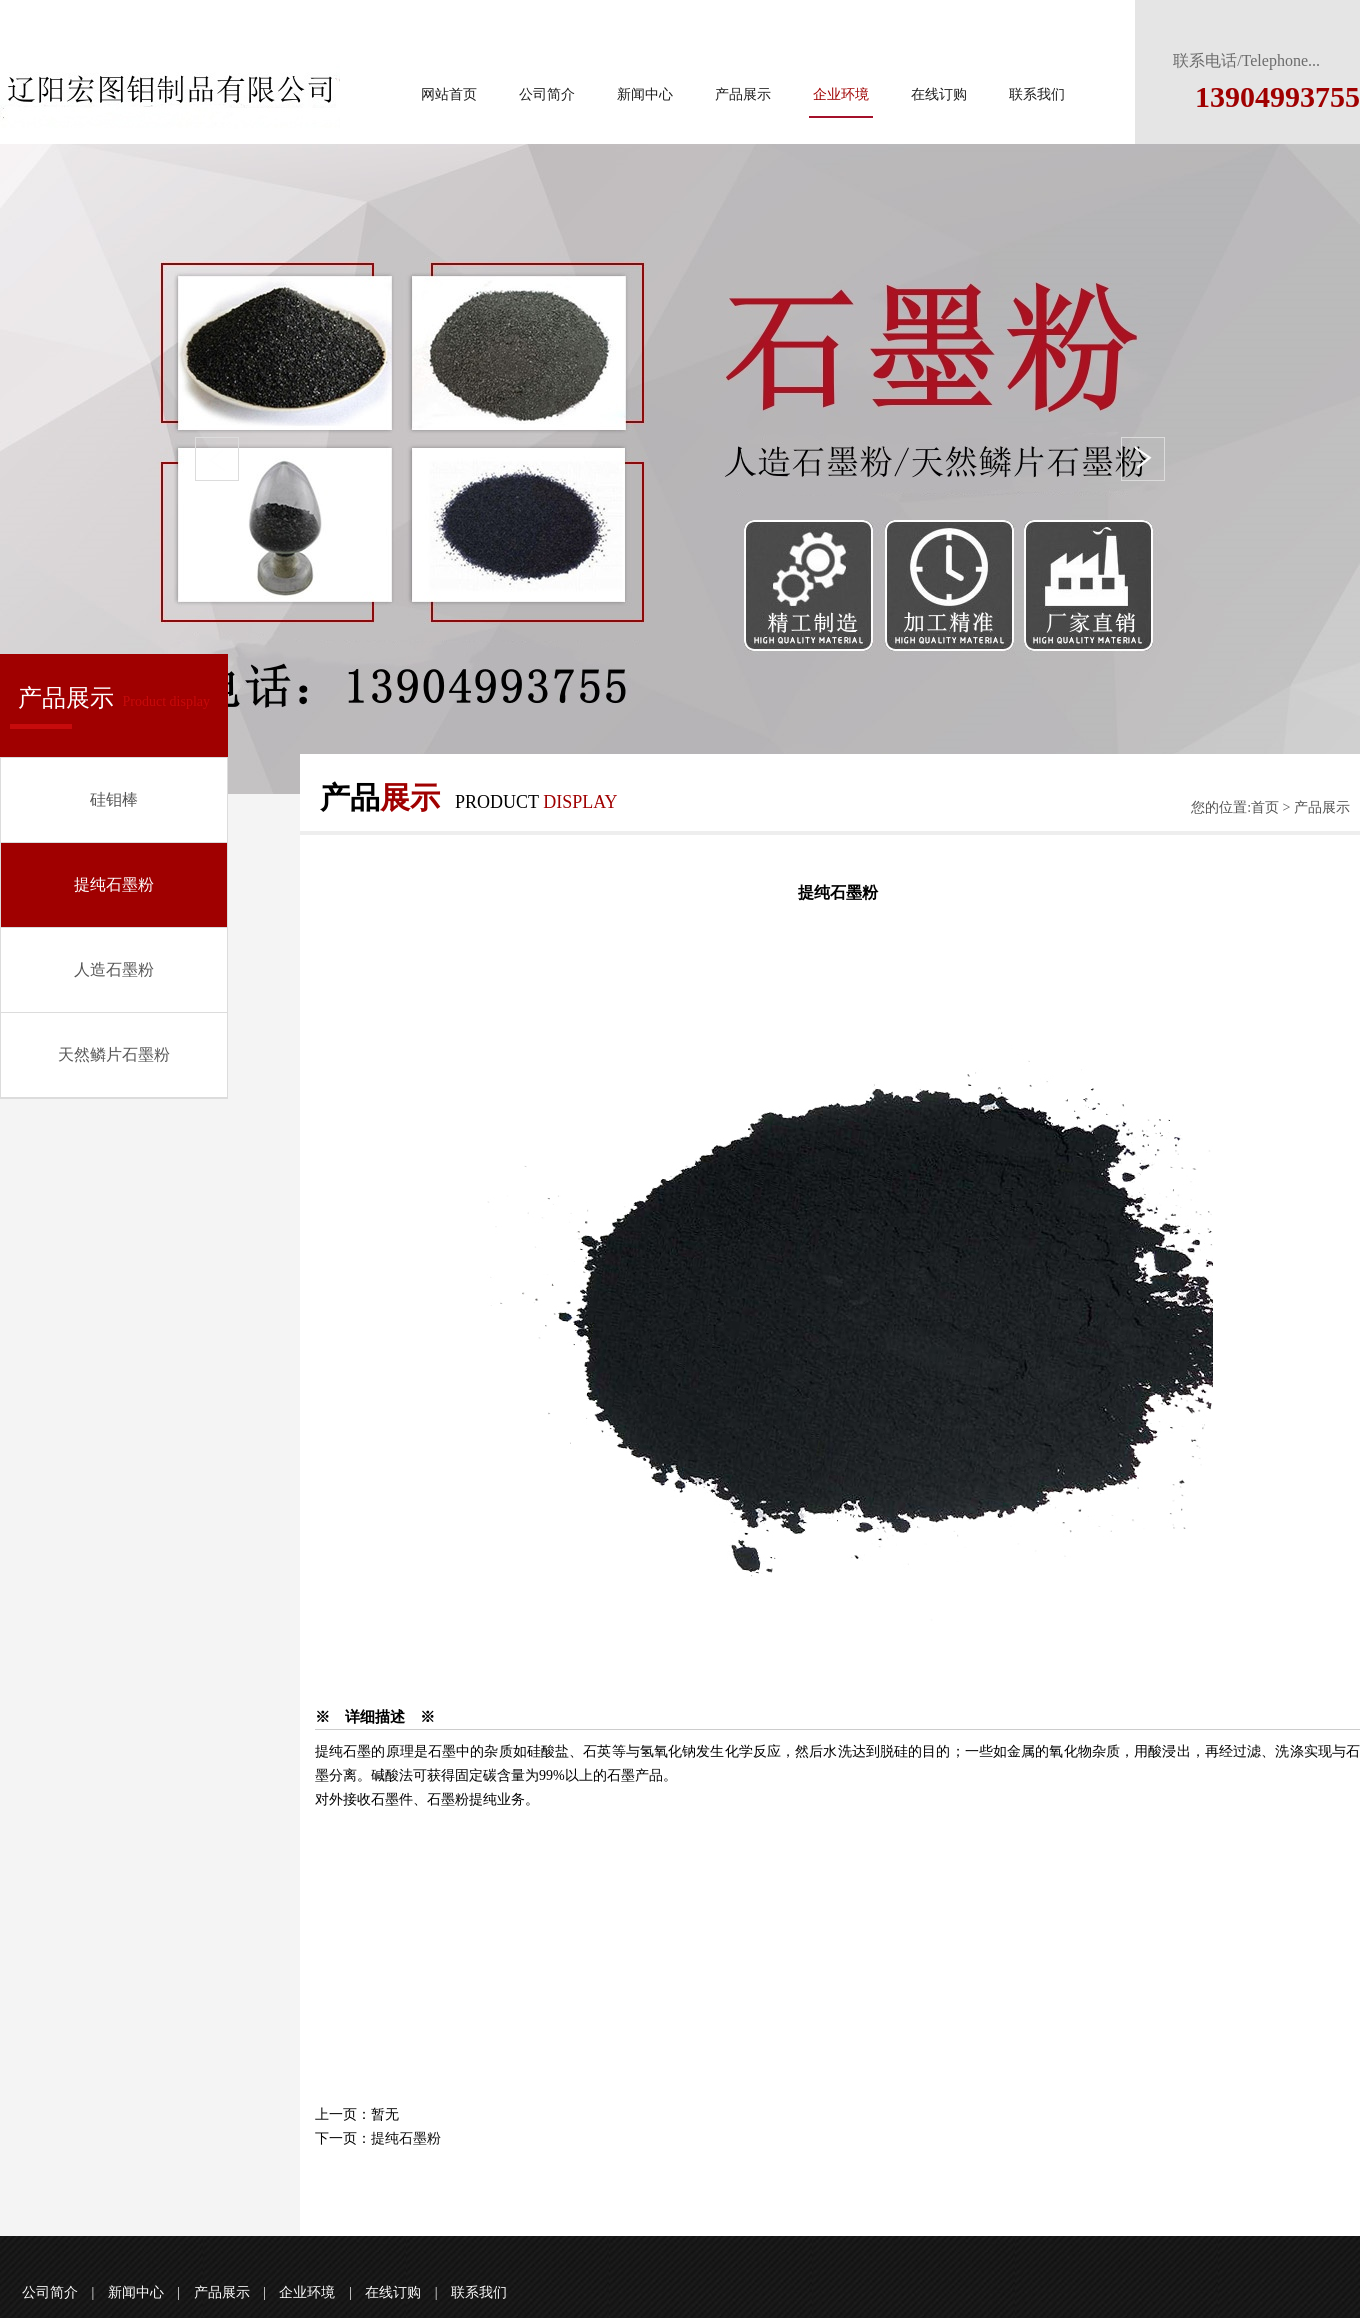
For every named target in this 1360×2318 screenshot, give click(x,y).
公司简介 (547, 94)
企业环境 (841, 94)
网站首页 (449, 94)
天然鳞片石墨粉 (114, 1054)
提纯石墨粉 (114, 884)
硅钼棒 (114, 799)
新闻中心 (645, 94)
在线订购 (939, 94)
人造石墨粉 (114, 969)
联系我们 (1037, 94)
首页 (1265, 807)
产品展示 (743, 94)
